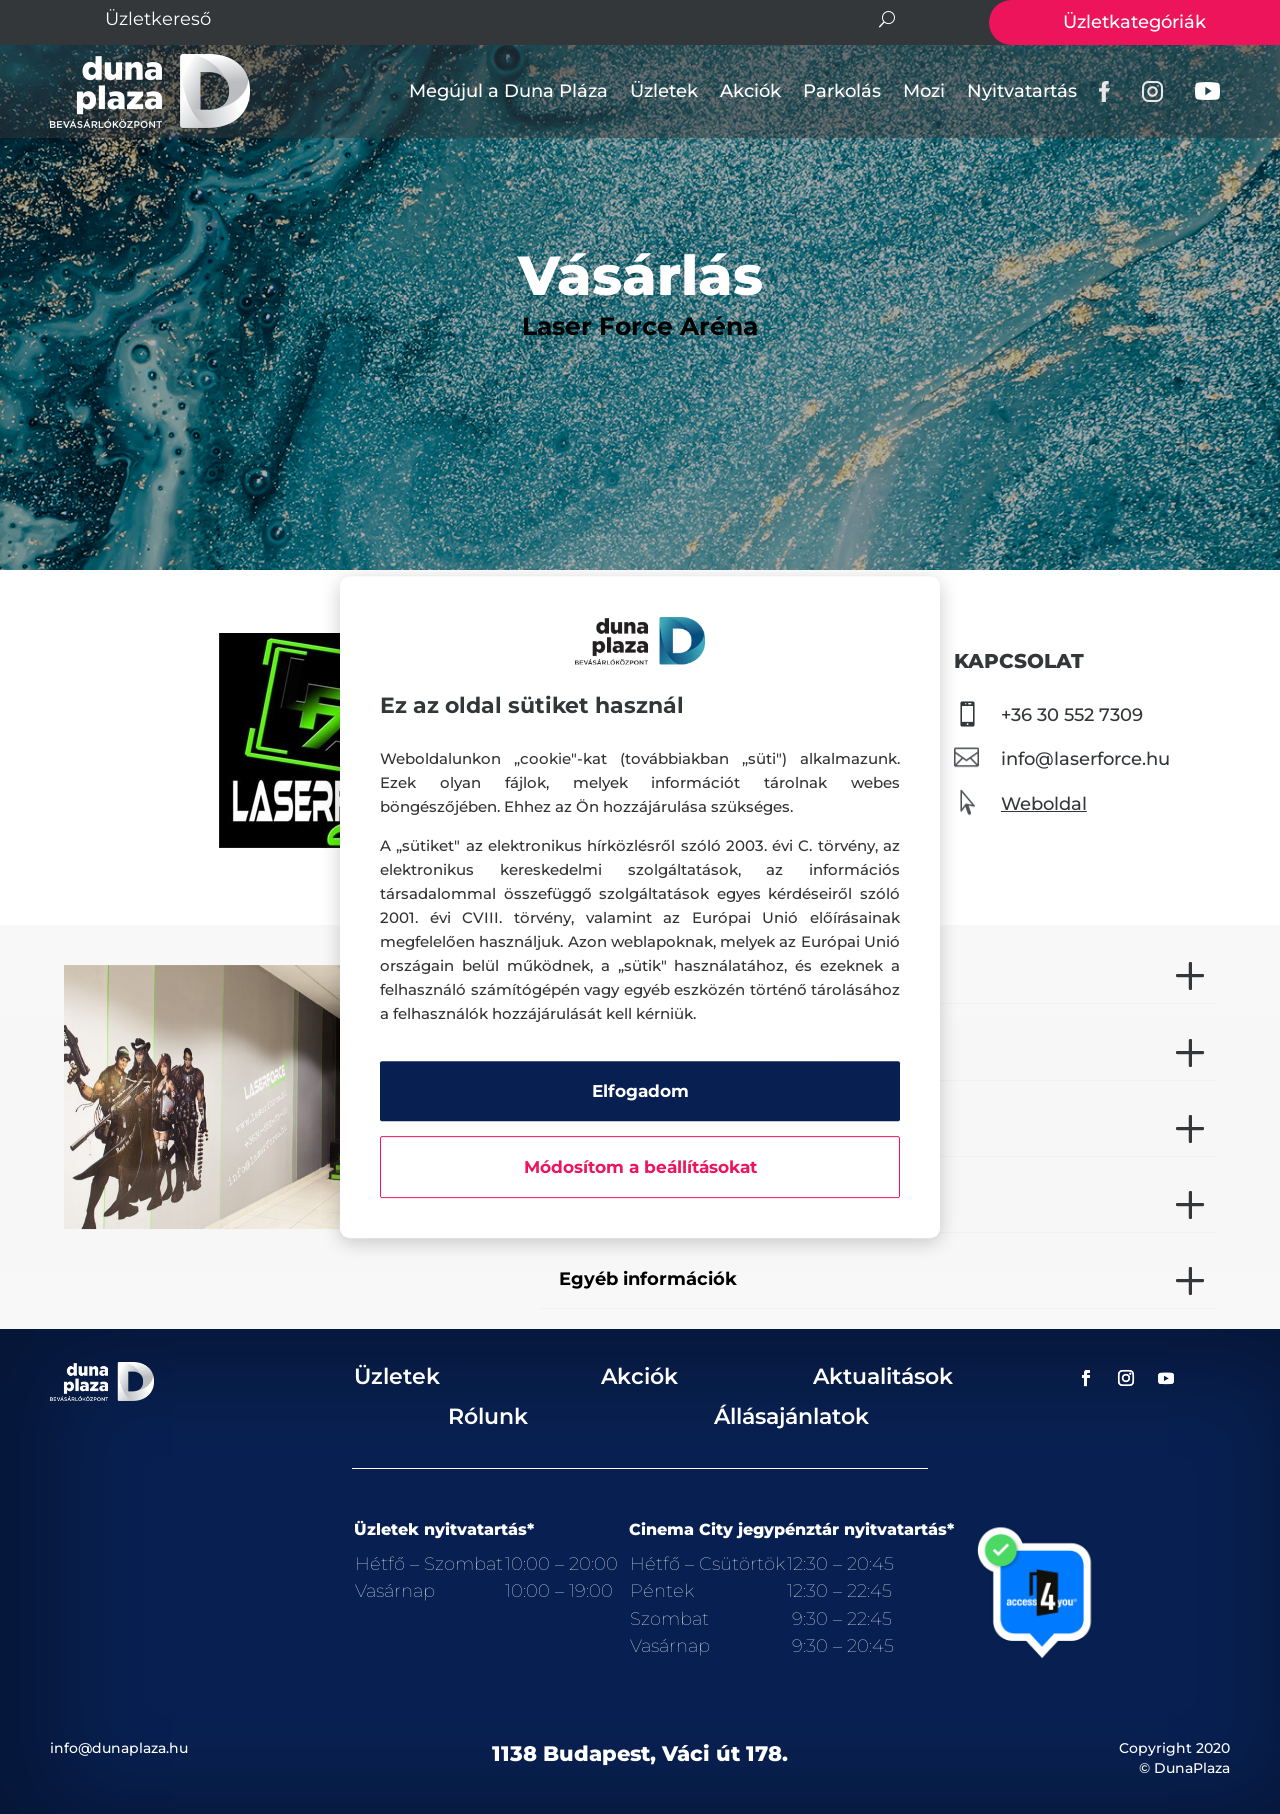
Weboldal (1044, 804)
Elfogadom (640, 1091)
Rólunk (488, 1416)
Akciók (750, 91)
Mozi (924, 91)
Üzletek (664, 91)
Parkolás (842, 91)
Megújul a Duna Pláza (508, 91)
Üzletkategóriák (1134, 22)
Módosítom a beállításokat (640, 1167)
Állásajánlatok (791, 1416)
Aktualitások (883, 1376)
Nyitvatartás (1022, 91)
